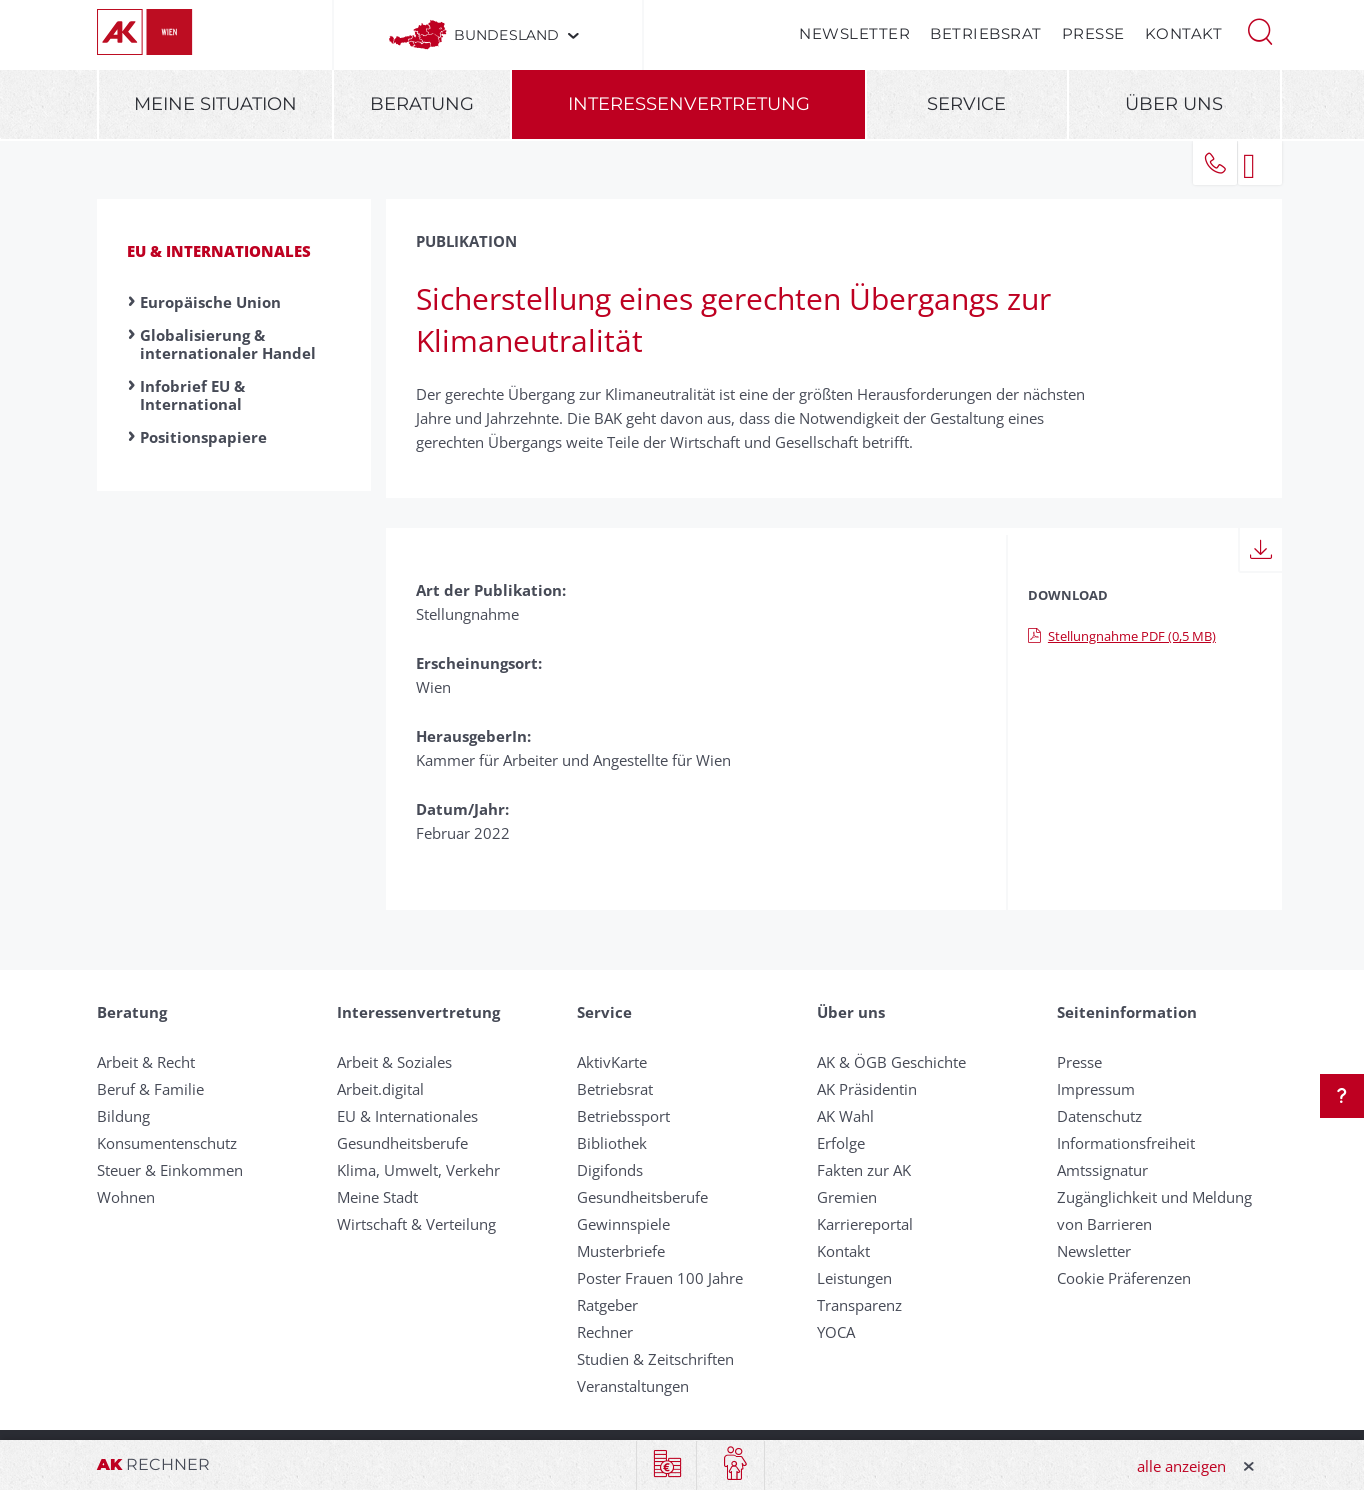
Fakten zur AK (864, 1170)
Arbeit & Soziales (394, 1062)
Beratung (422, 104)
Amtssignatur (1102, 1170)
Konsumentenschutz (167, 1143)
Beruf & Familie (150, 1089)
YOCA (836, 1332)
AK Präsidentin (867, 1089)
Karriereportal (865, 1224)
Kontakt (1184, 33)
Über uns (1174, 104)
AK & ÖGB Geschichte (891, 1062)
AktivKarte (612, 1062)
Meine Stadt (377, 1197)
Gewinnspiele (623, 1224)
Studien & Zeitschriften (655, 1359)
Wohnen (126, 1197)
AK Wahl (845, 1116)
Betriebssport (623, 1116)
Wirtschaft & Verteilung (416, 1224)
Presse (1093, 33)
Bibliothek (612, 1143)
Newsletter (854, 33)
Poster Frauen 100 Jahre (660, 1278)
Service (966, 104)
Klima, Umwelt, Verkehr (418, 1170)
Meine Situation (215, 104)
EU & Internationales (219, 251)
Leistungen (854, 1278)
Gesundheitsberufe (402, 1143)
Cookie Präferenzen (1124, 1278)
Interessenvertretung (689, 104)
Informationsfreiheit (1126, 1143)
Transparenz (859, 1305)
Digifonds (610, 1170)
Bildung (123, 1116)
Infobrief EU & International (192, 395)
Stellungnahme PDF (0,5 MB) (1122, 636)
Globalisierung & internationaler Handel (228, 344)
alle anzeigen (1181, 1466)
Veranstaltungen (633, 1386)
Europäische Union (210, 302)
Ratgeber (607, 1305)
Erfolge (841, 1143)
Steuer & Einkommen (170, 1170)
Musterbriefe (621, 1251)
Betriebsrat (986, 33)
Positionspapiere (203, 437)
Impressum (1096, 1089)
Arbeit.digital (380, 1089)
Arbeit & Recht (146, 1062)
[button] (1260, 30)
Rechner (605, 1332)
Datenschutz (1099, 1116)
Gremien (847, 1197)
